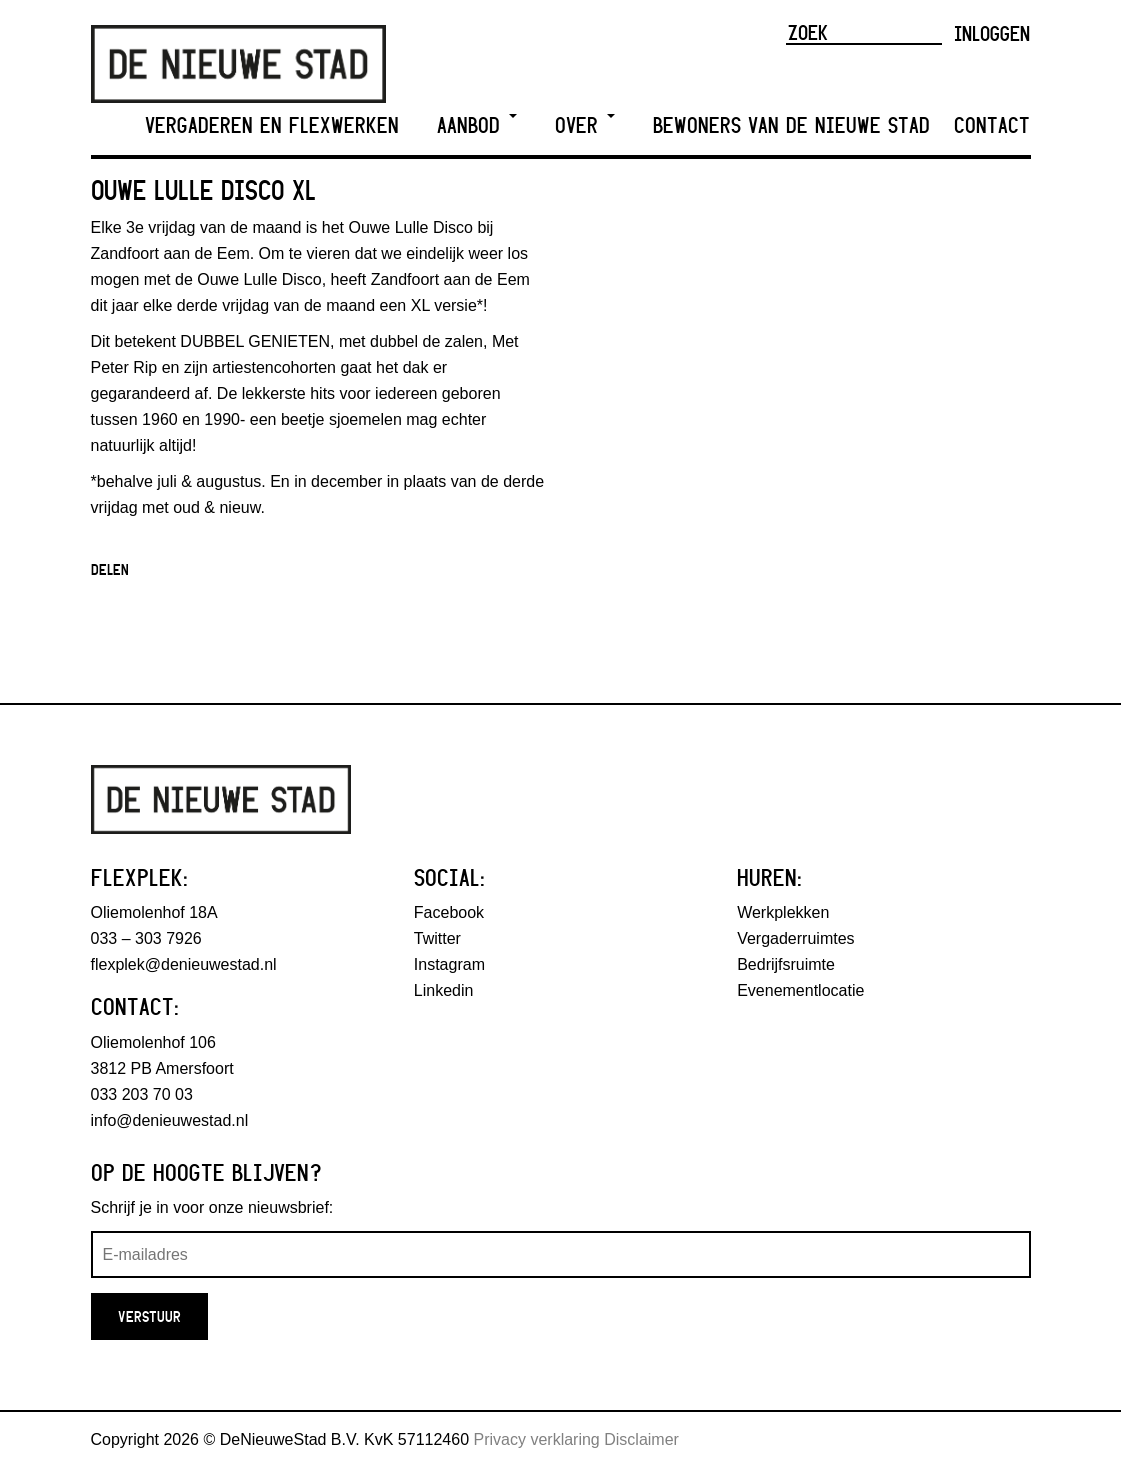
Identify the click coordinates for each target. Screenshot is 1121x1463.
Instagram (449, 964)
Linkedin (444, 990)
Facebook (449, 912)
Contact (992, 125)
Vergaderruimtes (795, 938)
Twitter (437, 938)
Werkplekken (783, 912)
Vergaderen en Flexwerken (272, 125)
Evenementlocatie (800, 990)
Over (585, 125)
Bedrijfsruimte (786, 964)
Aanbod (477, 125)
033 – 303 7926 (146, 938)
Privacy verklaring (537, 1439)
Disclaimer (641, 1439)
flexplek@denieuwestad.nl (184, 964)
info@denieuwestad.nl (170, 1120)
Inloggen (992, 33)
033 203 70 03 (142, 1094)
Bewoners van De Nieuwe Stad (791, 125)
